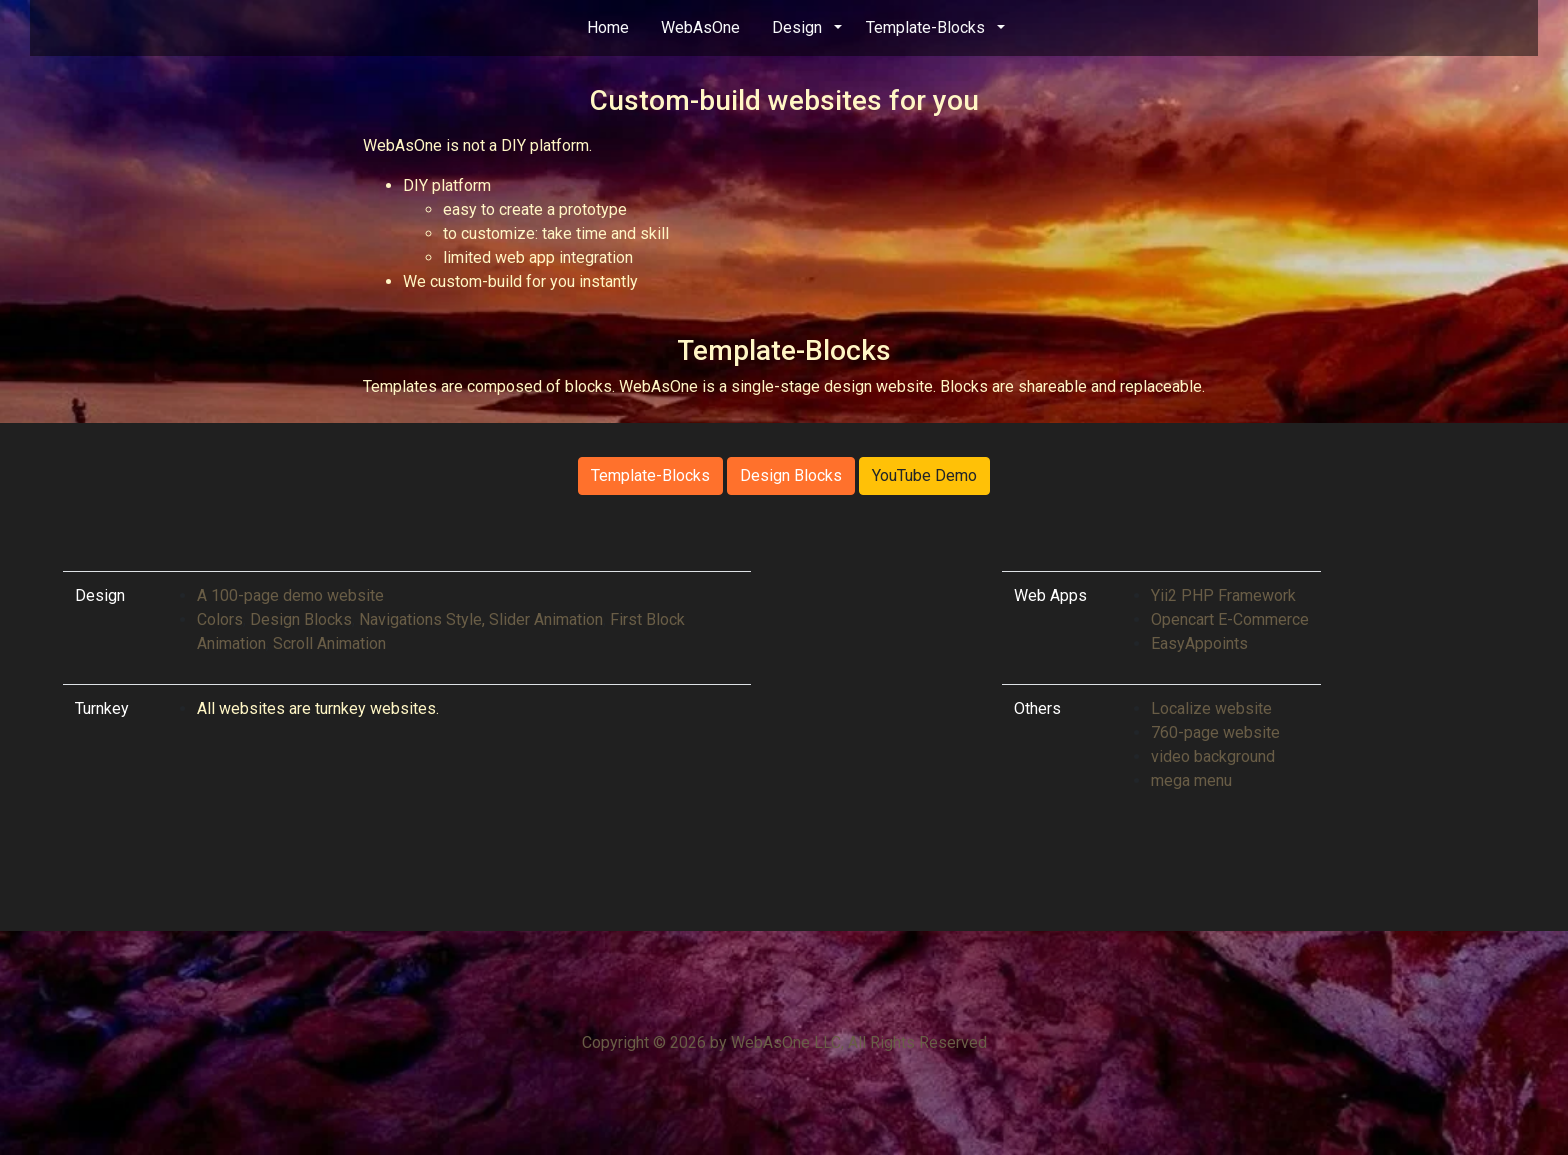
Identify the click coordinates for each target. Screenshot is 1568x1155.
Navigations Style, (422, 619)
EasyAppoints (1201, 643)
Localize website (1211, 708)
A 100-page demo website (290, 595)
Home (608, 27)
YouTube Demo (924, 475)
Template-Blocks (925, 27)
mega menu (1191, 780)
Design (797, 27)
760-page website (1215, 732)
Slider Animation (546, 619)
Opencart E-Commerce (1230, 619)
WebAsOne (700, 27)
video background (1213, 756)
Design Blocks (791, 475)
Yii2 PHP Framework (1223, 595)
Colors (220, 619)
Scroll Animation (329, 643)
